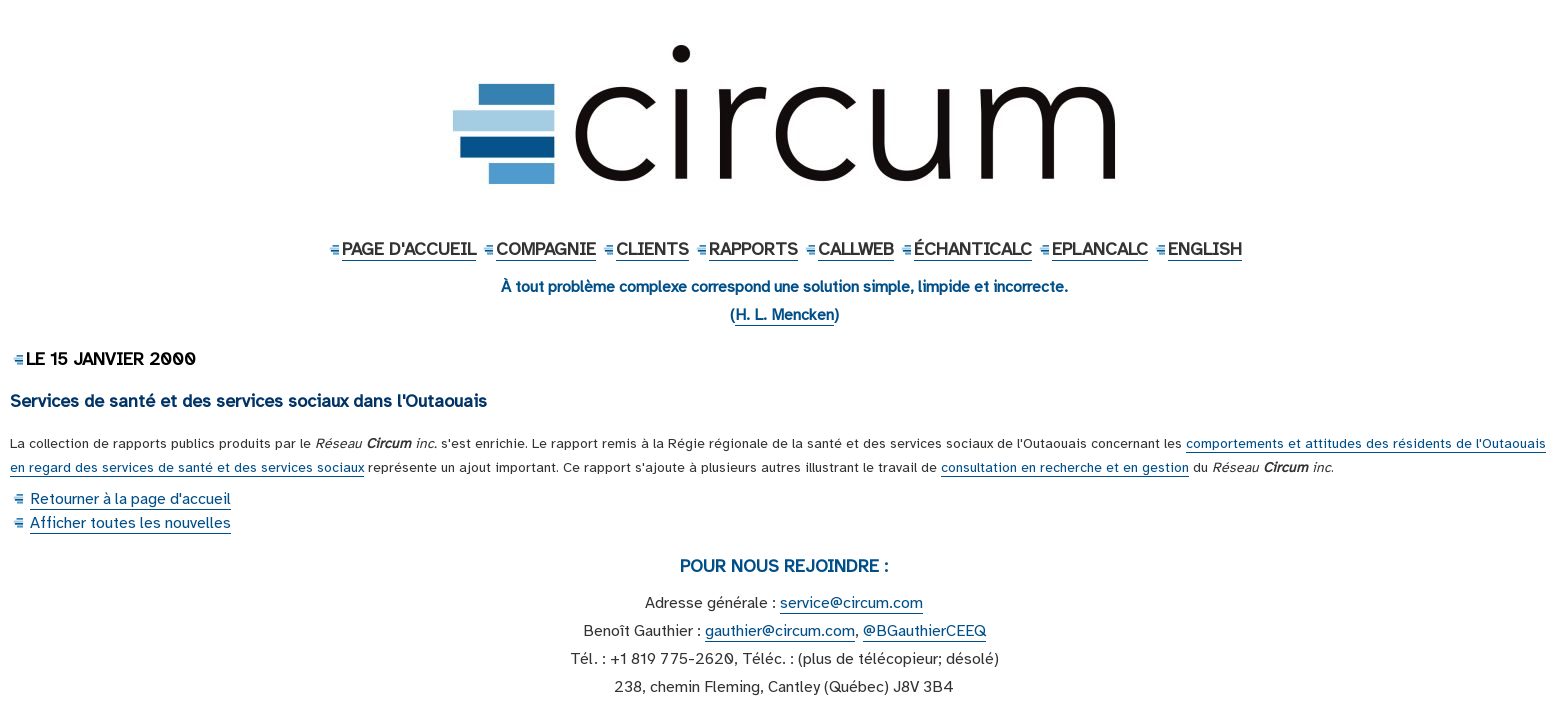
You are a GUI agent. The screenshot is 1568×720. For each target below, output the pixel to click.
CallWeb (856, 249)
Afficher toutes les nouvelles (130, 523)
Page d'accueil (409, 249)
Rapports (753, 249)
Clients (652, 249)
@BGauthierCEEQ (924, 631)
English (1205, 249)
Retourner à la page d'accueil (130, 499)
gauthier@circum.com (780, 631)
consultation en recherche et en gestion (1065, 467)
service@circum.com (851, 603)
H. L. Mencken (784, 315)
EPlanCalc (1100, 249)
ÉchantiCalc (973, 249)
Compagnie (546, 249)
